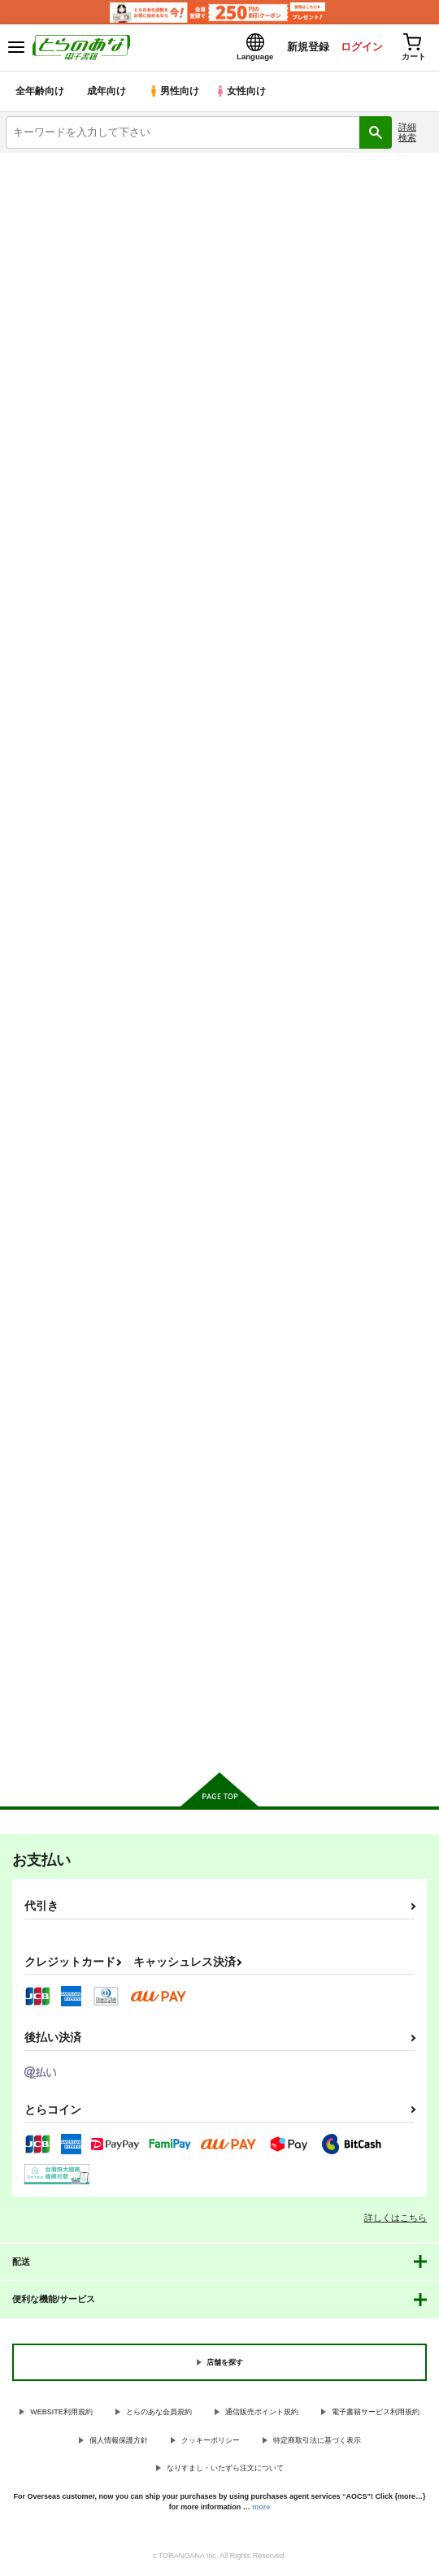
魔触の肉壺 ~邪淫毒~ (203, 1117)
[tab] (59, 406)
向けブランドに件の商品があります (219, 1737)
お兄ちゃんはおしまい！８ (70, 1117)
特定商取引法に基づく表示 (317, 2442)
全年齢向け (40, 93)
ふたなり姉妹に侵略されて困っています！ (70, 1521)
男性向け (175, 93)
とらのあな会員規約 (159, 2413)
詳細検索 (407, 134)
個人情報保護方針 (118, 2442)
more (261, 2508)
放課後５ (320, 719)
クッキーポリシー (210, 2442)
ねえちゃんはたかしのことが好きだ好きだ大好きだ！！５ (362, 1131)
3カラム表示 (362, 446)
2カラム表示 (390, 446)
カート (73, 865)
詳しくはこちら (395, 2219)
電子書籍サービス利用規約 (375, 2413)
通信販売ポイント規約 (261, 2413)
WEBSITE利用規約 (61, 2413)
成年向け (107, 93)
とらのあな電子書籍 (47, 164)
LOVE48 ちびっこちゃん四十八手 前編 (69, 725)
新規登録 (303, 47)
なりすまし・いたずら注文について (225, 2469)
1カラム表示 (418, 446)
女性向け (244, 93)
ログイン (358, 47)
